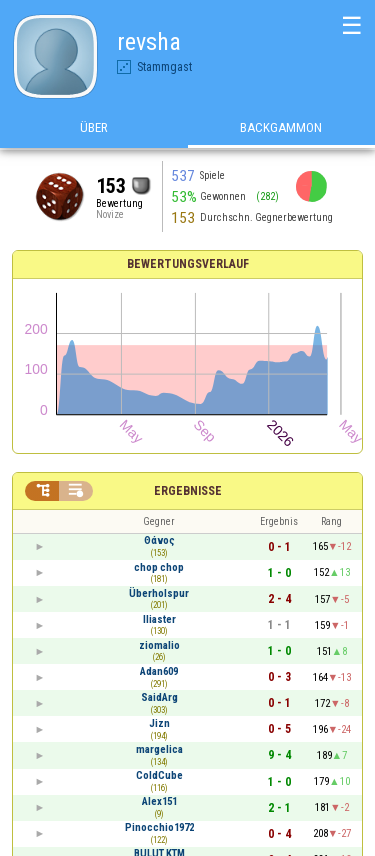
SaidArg (159, 697)
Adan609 (159, 671)
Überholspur (159, 593)
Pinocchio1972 (159, 827)
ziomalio (159, 645)
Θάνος (159, 540)
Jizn (159, 723)
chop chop (159, 567)
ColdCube (159, 775)
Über (94, 128)
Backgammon (281, 128)
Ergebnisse (188, 491)
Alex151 (159, 801)
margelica (159, 749)
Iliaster (159, 619)
